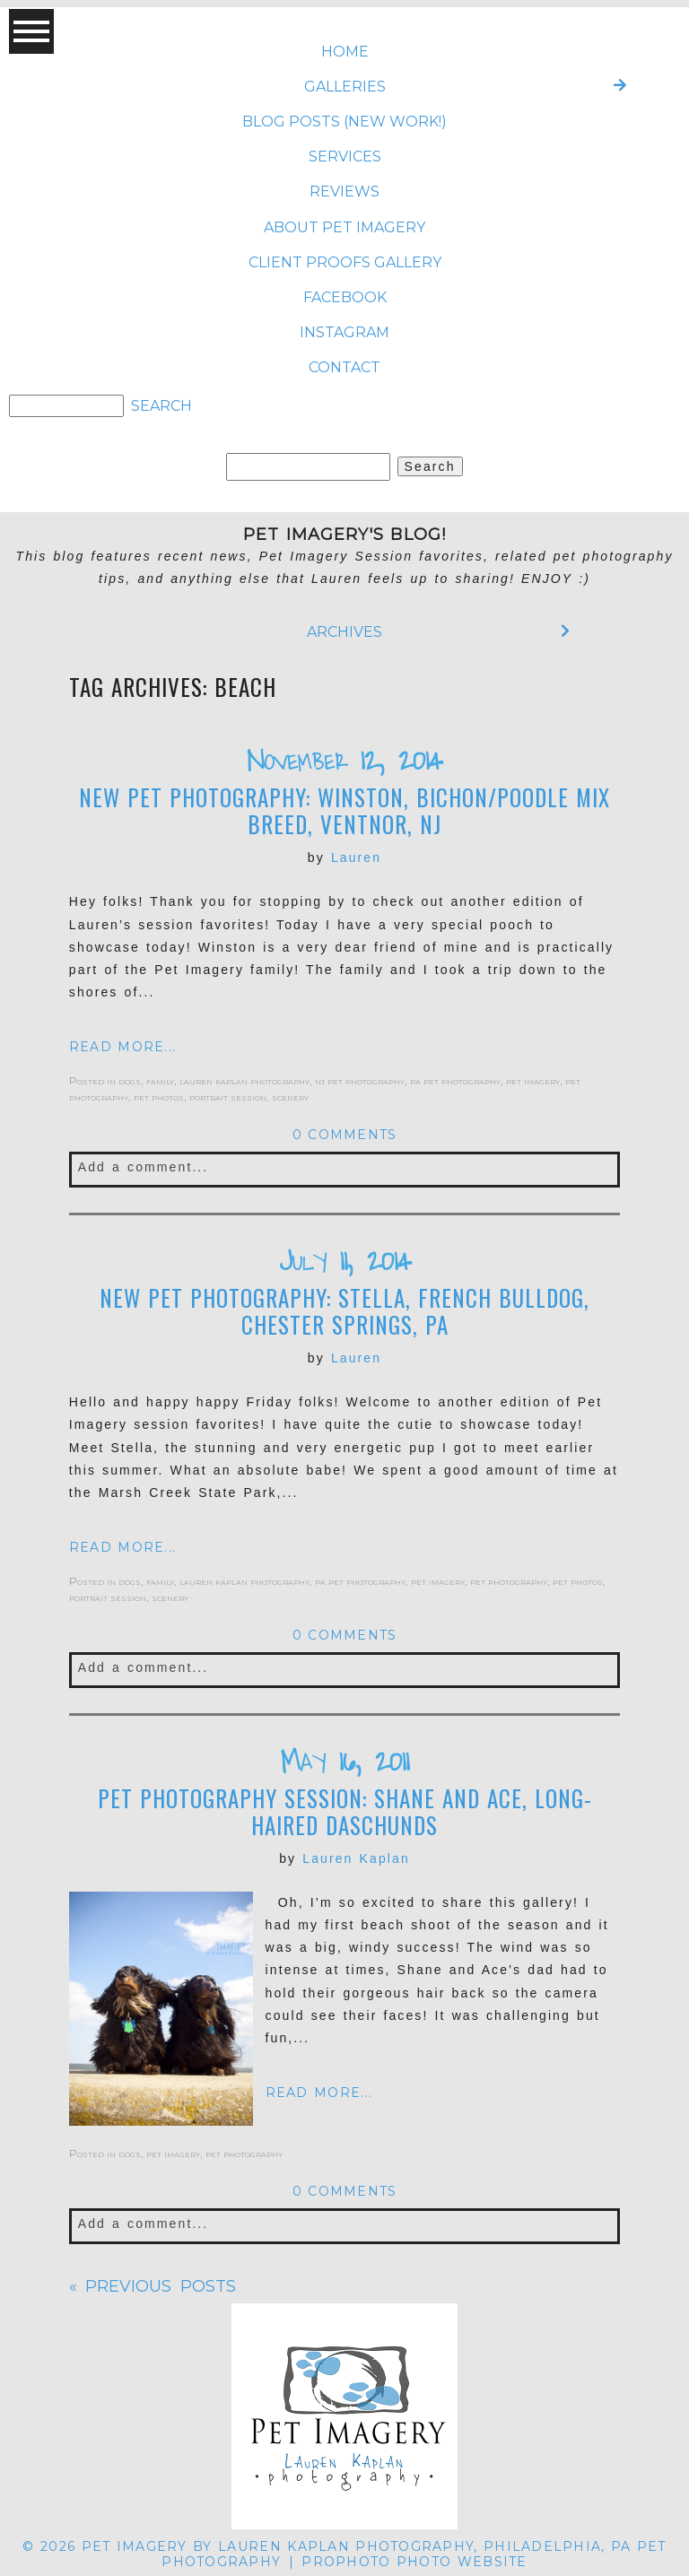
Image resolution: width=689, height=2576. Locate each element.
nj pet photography (360, 1080)
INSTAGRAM (344, 332)
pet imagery (533, 1080)
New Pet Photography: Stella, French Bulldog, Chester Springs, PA (344, 1311)
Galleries (345, 86)
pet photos (159, 1096)
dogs (129, 1080)
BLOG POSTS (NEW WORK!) (344, 121)
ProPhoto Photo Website (414, 2562)
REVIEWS (344, 191)
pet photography (508, 1581)
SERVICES (345, 156)
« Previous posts (152, 2286)
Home (345, 51)
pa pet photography (455, 1080)
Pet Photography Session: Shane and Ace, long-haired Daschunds (345, 1812)
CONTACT (344, 367)
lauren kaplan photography (244, 1080)
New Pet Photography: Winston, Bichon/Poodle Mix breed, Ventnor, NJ (344, 811)
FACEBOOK (345, 297)
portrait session (227, 1096)
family (160, 1080)
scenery (290, 1096)
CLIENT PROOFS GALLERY (345, 262)
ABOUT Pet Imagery (344, 227)
